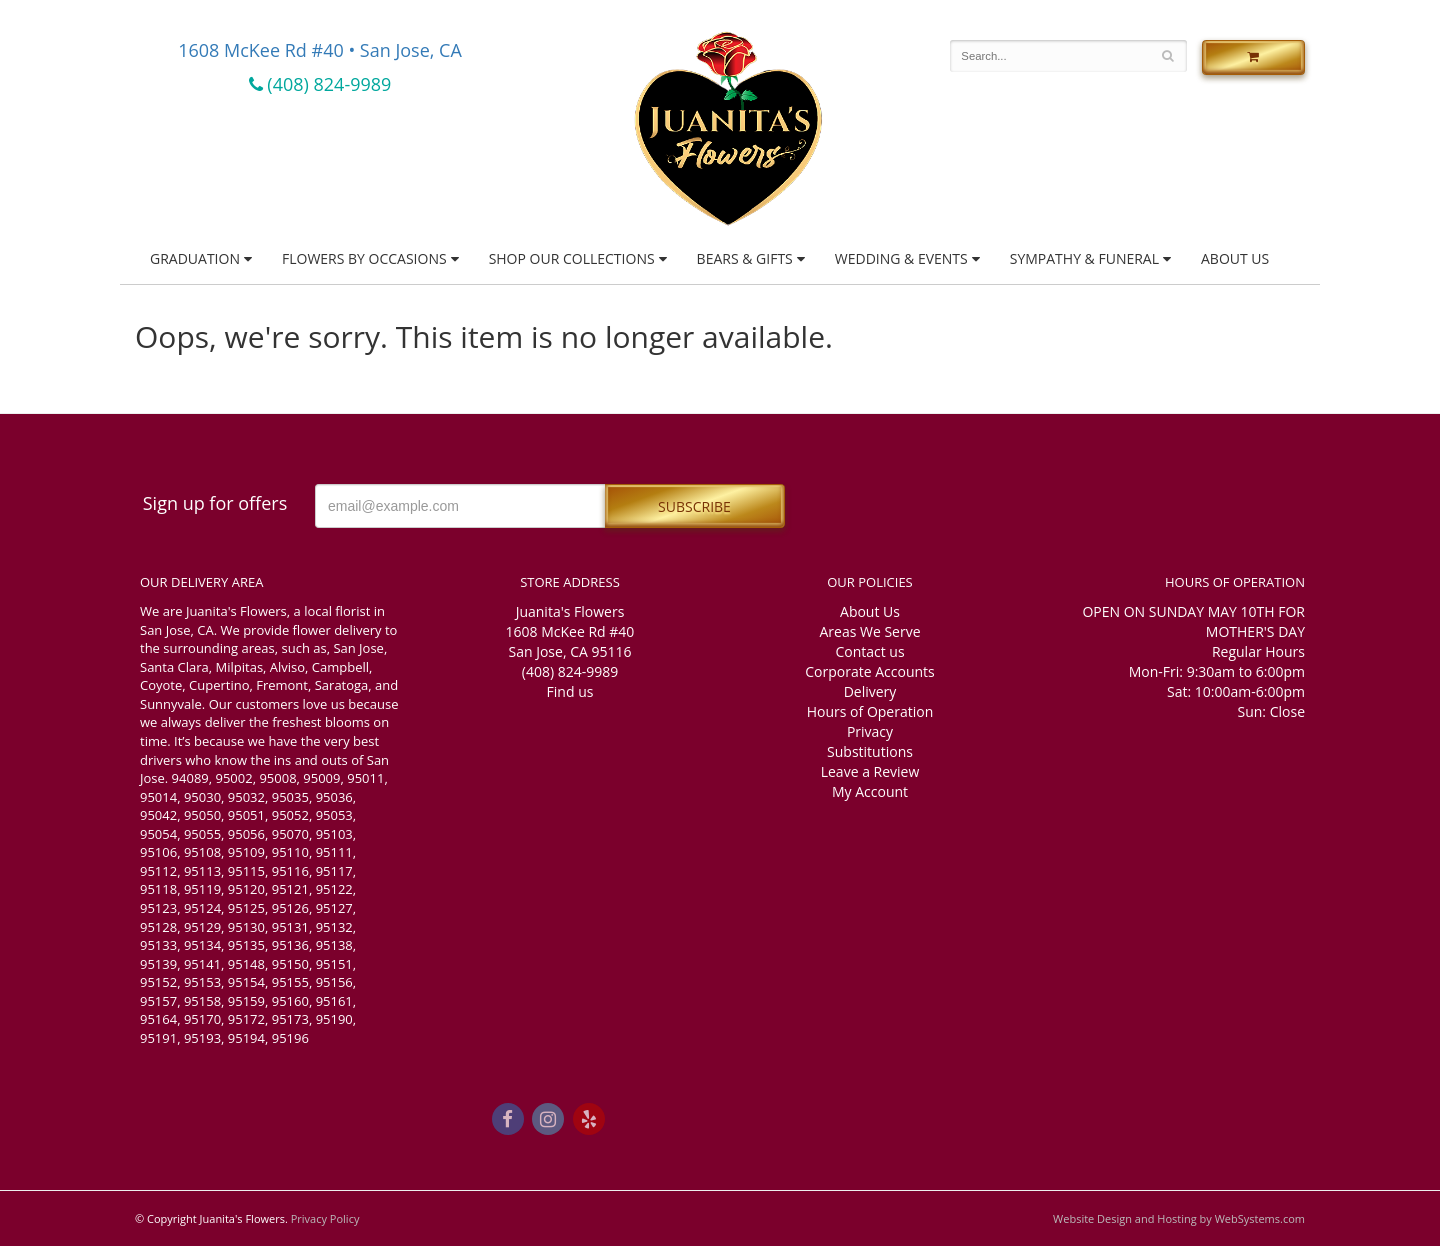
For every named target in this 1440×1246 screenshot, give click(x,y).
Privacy (870, 731)
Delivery (870, 691)
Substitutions (870, 751)
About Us (1235, 258)
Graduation (195, 258)
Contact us (869, 651)
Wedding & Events (901, 258)
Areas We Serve (869, 631)
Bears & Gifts (745, 258)
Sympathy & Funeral (1084, 258)
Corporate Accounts (869, 671)
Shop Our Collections (572, 258)
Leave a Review (870, 771)
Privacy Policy (325, 1218)
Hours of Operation (870, 711)
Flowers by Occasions (364, 258)
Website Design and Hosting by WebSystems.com (1179, 1218)
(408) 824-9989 (320, 84)
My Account (870, 791)
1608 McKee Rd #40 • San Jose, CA (320, 50)
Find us (570, 691)
